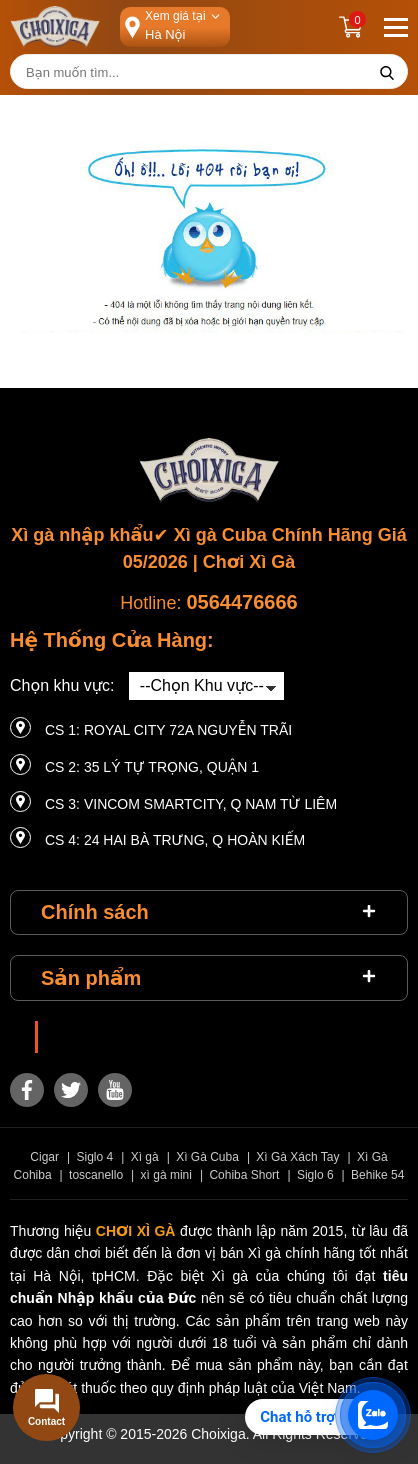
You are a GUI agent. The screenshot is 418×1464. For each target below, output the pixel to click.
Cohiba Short (244, 1175)
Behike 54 (377, 1175)
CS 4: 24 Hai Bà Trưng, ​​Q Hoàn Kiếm (175, 840)
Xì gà (145, 1157)
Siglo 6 (315, 1175)
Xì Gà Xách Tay (297, 1157)
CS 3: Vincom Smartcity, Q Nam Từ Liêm (191, 804)
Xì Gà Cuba (207, 1157)
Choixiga (78, 1037)
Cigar (44, 1157)
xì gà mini (166, 1175)
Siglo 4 (95, 1157)
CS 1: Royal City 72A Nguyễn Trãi (168, 730)
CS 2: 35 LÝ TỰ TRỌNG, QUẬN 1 (152, 767)
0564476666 (241, 602)
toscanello (96, 1175)
